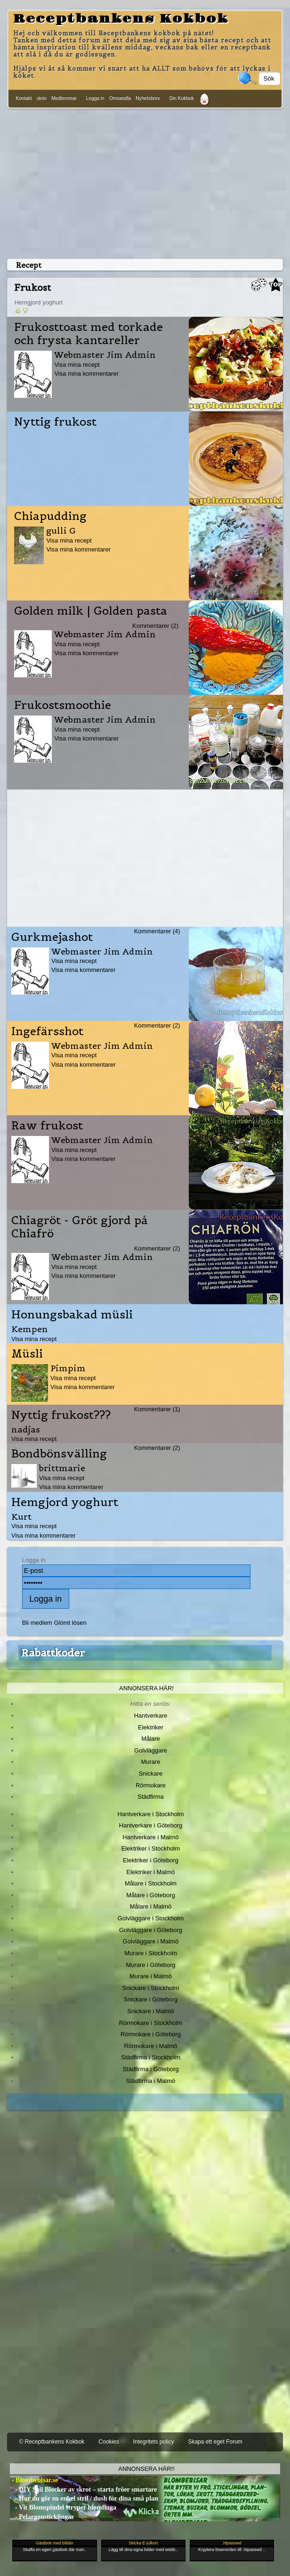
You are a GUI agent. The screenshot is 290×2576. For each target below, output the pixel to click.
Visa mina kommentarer (86, 373)
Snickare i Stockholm (150, 1988)
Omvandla (120, 98)
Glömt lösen (70, 1622)
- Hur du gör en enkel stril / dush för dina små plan (84, 2498)
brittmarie (62, 1468)
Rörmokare (151, 1785)
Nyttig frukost (55, 421)
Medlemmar (64, 98)
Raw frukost (47, 1125)
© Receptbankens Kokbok (51, 2441)
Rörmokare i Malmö (150, 2045)
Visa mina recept (76, 364)
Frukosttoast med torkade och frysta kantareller (88, 334)
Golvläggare (150, 1750)
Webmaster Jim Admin (105, 354)
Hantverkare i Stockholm (150, 1814)
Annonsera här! (146, 1688)
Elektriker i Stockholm (150, 1848)
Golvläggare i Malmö (151, 1941)
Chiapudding (50, 516)
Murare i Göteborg (150, 1964)
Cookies (108, 2441)
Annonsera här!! (146, 2468)
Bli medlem (37, 1622)
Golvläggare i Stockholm (151, 1918)
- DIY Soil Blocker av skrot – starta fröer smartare (83, 2489)
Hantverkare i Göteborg (151, 1825)
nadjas (25, 1429)
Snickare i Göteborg (150, 1999)
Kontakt (24, 98)
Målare (150, 1738)
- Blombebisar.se (34, 2480)
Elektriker (150, 1727)
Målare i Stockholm (151, 1883)
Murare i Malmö (150, 1976)
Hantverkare (151, 1715)
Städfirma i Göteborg (150, 2069)
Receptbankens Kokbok (120, 18)
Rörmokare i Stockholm (151, 2022)
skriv (42, 98)
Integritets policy (153, 2441)
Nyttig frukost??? (61, 1415)
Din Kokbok (181, 98)
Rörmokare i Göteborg (151, 2034)
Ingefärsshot (47, 1031)
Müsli (27, 1353)
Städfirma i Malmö (150, 2080)
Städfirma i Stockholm (150, 2057)
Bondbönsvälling (59, 1453)
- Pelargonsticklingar (42, 2516)
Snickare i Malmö (150, 2011)
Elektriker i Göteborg (150, 1860)
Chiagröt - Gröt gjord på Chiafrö (79, 1227)
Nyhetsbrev (148, 98)
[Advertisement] (145, 182)
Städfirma (150, 1796)
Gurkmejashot (52, 937)
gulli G (61, 530)
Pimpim (68, 1368)
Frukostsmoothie (62, 705)
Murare (150, 1761)
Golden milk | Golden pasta (90, 610)
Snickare (150, 1773)
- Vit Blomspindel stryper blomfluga (63, 2507)
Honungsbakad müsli (72, 1314)
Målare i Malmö (151, 1906)
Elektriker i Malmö (151, 1872)
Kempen (29, 1329)
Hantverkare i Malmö (150, 1837)
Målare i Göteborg (150, 1895)
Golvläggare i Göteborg (150, 1930)
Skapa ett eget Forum (215, 2441)
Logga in (95, 98)
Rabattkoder (53, 1652)
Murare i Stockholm (150, 1953)
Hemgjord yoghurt (64, 1502)
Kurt (21, 1516)
